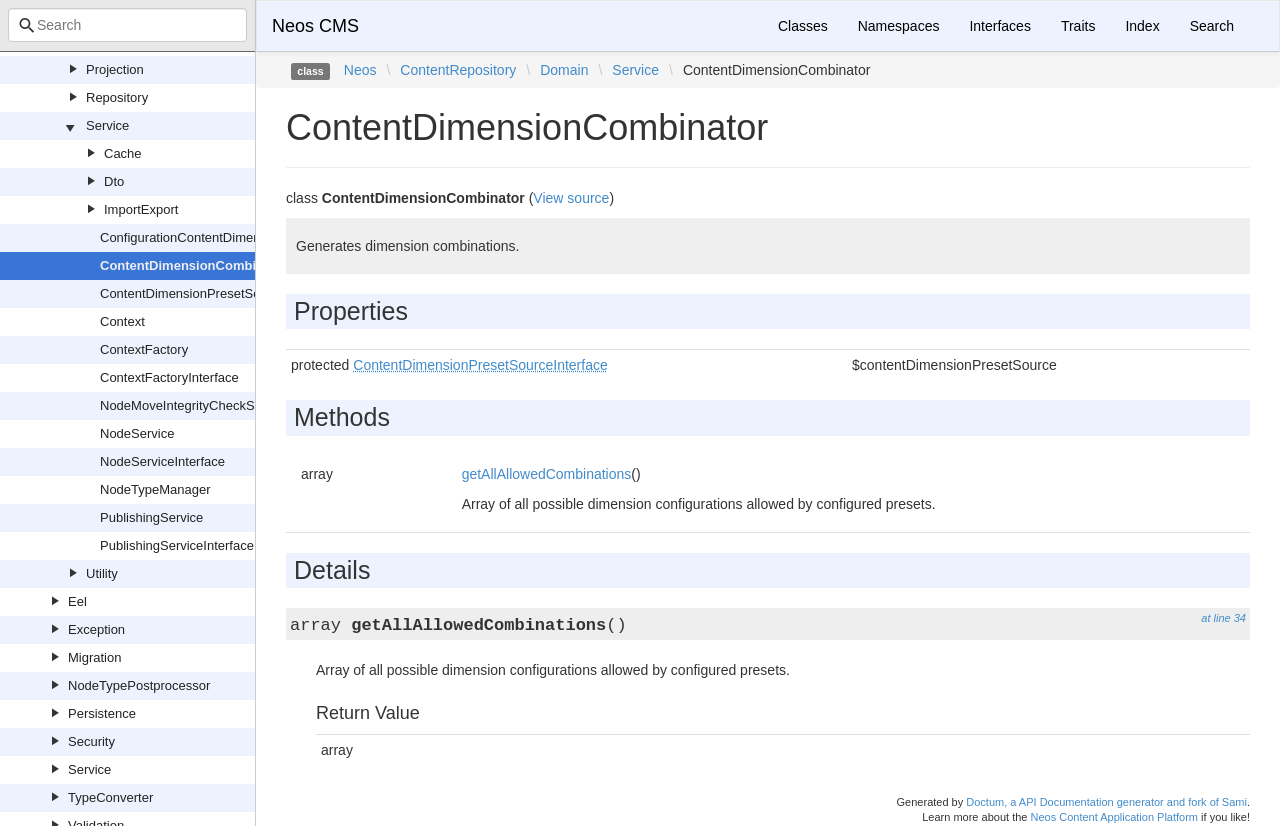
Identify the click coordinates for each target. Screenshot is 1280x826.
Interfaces (999, 26)
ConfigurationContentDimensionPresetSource (231, 237)
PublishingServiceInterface (177, 545)
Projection (115, 69)
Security (91, 741)
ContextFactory (144, 349)
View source (571, 198)
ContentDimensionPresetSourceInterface (218, 293)
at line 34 (1223, 618)
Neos (360, 70)
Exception (96, 629)
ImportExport (141, 209)
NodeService (137, 433)
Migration (94, 657)
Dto (114, 181)
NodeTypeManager (155, 489)
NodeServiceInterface (162, 461)
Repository (117, 97)
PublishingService (151, 517)
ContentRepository (458, 70)
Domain (564, 70)
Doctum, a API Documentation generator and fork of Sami (1106, 802)
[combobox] (127, 25)
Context (122, 321)
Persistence (102, 713)
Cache (123, 153)
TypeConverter (110, 797)
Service (107, 125)
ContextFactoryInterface (169, 377)
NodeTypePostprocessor (139, 685)
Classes (803, 26)
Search (1212, 26)
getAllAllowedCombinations (547, 474)
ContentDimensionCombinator (194, 265)
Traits (1078, 26)
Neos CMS (315, 26)
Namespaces (899, 26)
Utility (102, 573)
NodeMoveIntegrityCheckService (194, 405)
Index (1142, 26)
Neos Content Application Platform (1114, 817)
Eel (77, 601)
